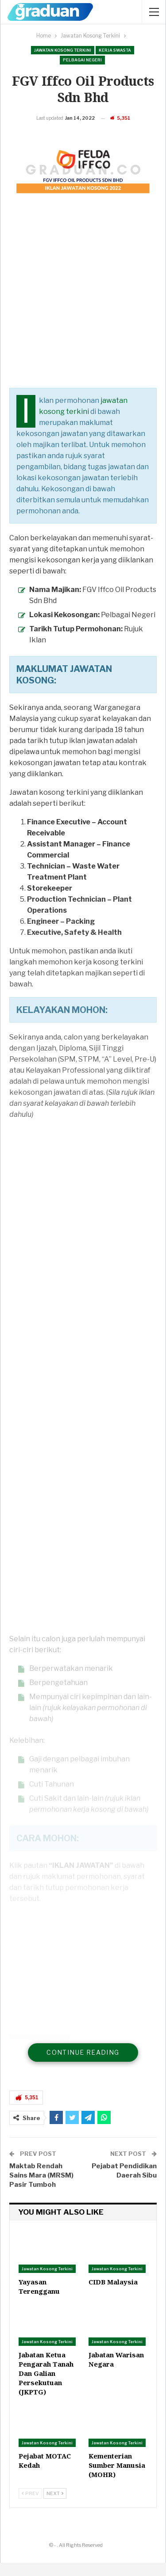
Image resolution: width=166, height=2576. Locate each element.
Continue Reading (82, 2065)
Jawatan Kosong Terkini (62, 50)
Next (54, 2507)
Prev (30, 2507)
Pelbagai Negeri (82, 59)
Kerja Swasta (115, 50)
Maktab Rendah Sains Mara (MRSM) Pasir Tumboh (41, 2188)
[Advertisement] (83, 318)
